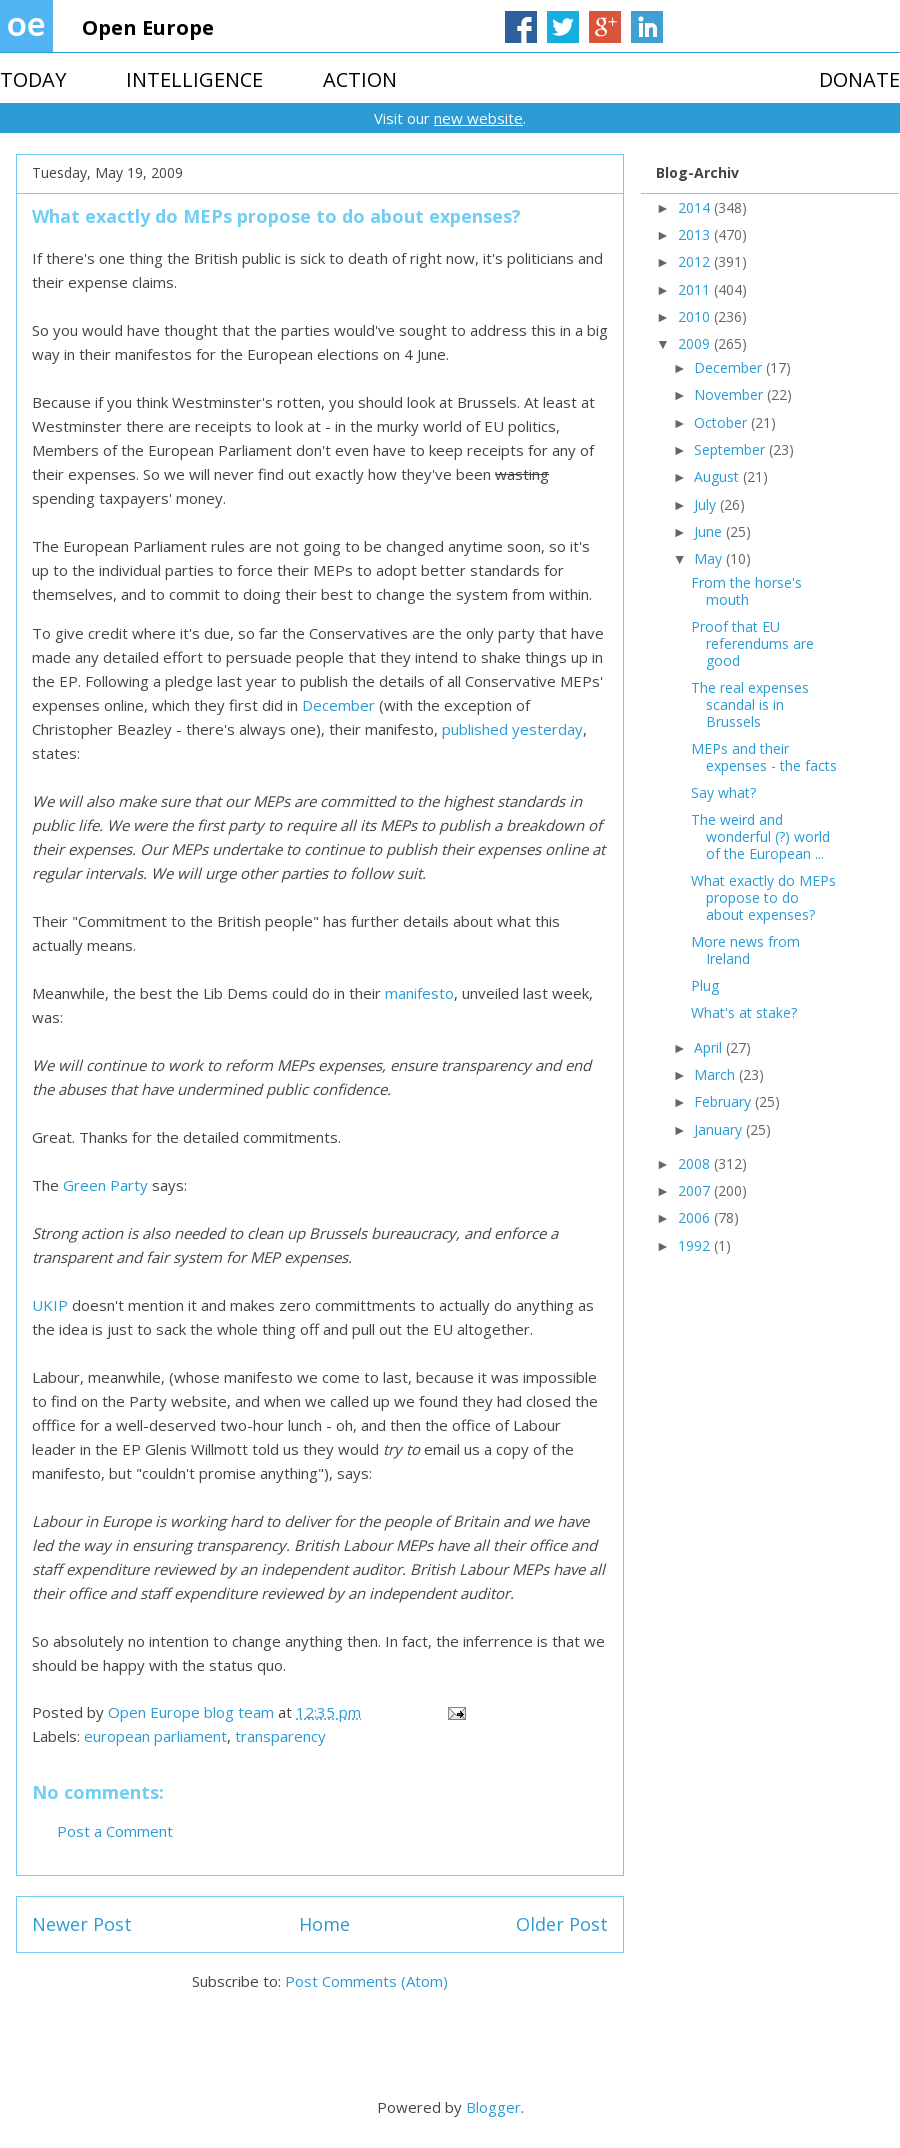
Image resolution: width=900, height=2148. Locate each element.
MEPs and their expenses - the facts (764, 757)
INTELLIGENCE (194, 79)
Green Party (105, 1185)
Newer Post (82, 1924)
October (722, 422)
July (707, 504)
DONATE (859, 79)
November (730, 394)
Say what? (723, 792)
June (710, 531)
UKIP (50, 1305)
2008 (696, 1163)
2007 (696, 1190)
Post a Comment (115, 1831)
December (338, 705)
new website (478, 118)
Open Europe (148, 27)
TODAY (33, 79)
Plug (705, 985)
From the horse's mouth (746, 591)
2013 (696, 234)
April (710, 1047)
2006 (696, 1217)
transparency (280, 1736)
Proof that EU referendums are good (752, 643)
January (720, 1129)
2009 (696, 343)
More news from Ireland (745, 950)
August (718, 476)
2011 (696, 289)
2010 (696, 316)
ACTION (360, 79)
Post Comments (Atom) (366, 1981)
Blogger (493, 2107)
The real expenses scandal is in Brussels (750, 704)
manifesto (419, 993)
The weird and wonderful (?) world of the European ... (760, 836)
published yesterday (512, 729)
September (731, 449)
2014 (696, 207)
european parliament (155, 1736)
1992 (696, 1245)
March (716, 1074)
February (724, 1101)
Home (324, 1924)
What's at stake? (744, 1012)
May (710, 558)
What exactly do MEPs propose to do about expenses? (763, 897)
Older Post (562, 1924)
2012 (696, 261)
